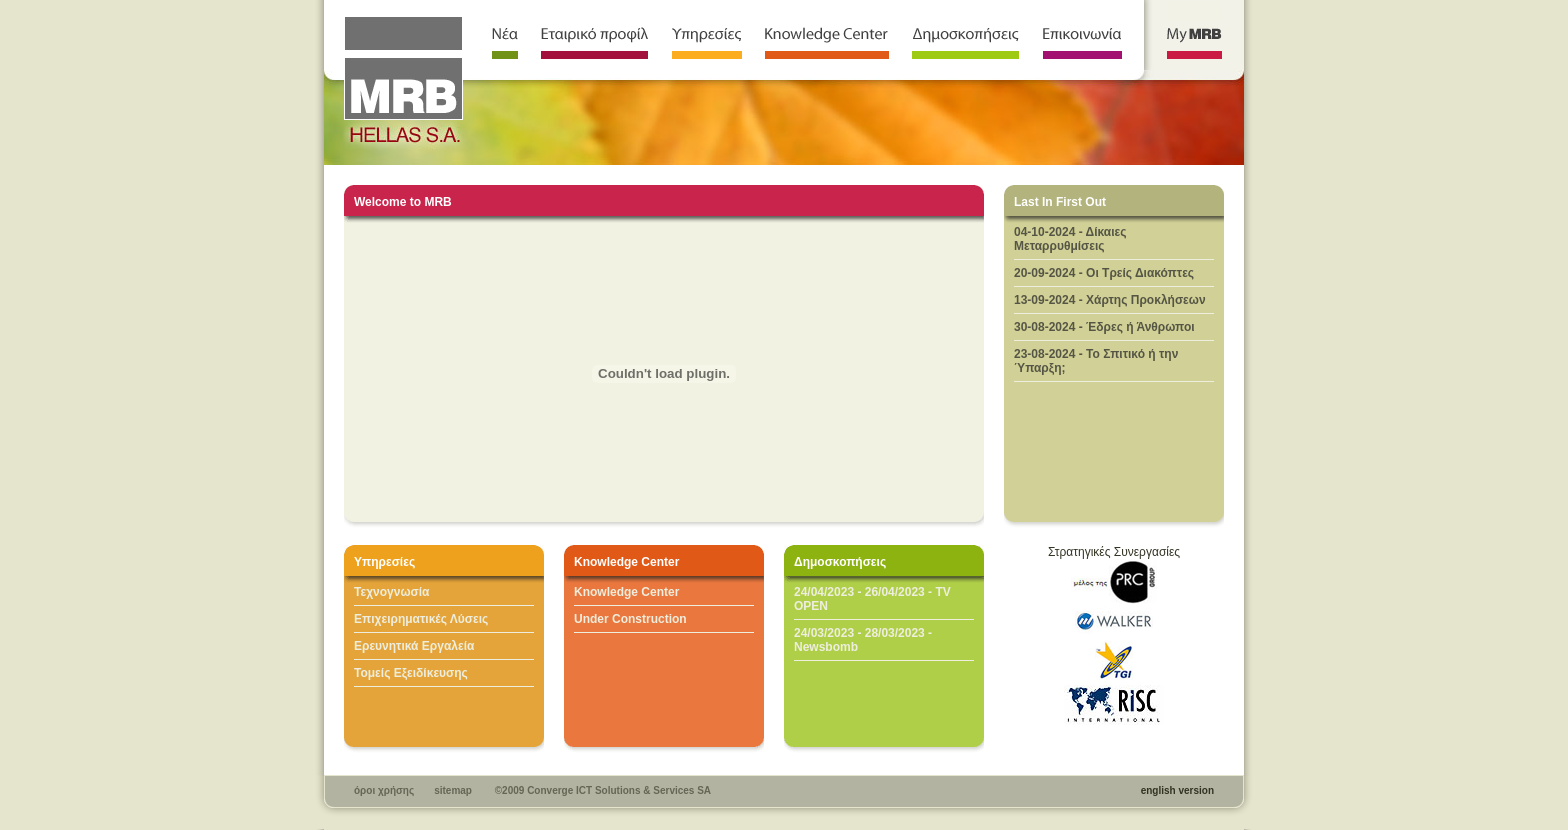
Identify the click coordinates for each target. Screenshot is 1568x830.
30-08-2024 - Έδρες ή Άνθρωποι (1104, 327)
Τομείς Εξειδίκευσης (411, 673)
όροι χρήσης (384, 790)
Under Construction (630, 619)
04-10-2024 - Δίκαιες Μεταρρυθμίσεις (1070, 239)
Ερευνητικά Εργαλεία (414, 646)
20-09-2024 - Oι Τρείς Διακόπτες (1104, 273)
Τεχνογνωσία (391, 592)
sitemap (453, 790)
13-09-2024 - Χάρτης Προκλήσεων (1110, 300)
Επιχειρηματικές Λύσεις (421, 619)
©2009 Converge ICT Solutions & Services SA (603, 790)
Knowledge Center (626, 592)
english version (1177, 790)
